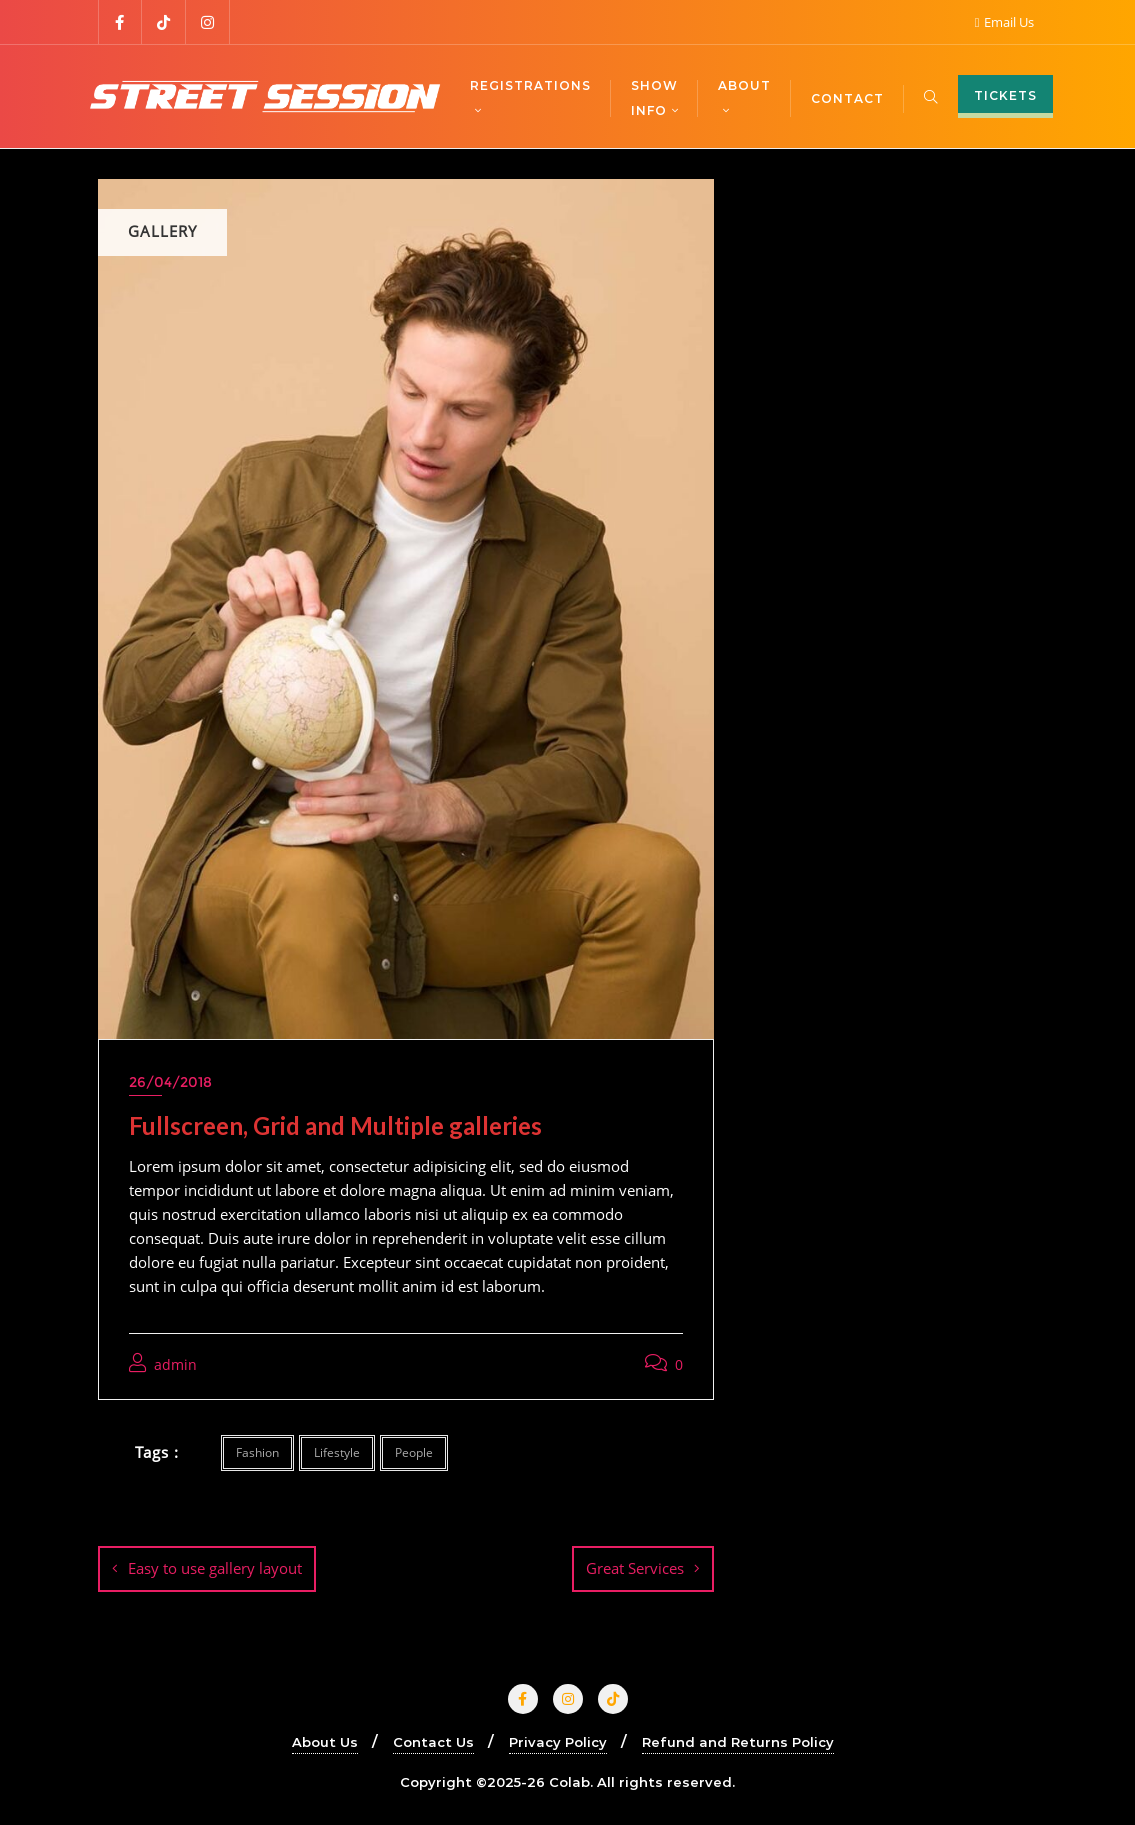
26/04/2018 (170, 1082)
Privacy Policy (558, 1742)
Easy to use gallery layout (215, 1568)
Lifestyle (337, 1452)
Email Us (1005, 22)
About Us (325, 1742)
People (414, 1452)
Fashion (257, 1452)
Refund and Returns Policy (738, 1742)
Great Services (635, 1568)
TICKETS (1005, 95)
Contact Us (433, 1742)
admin (163, 1364)
